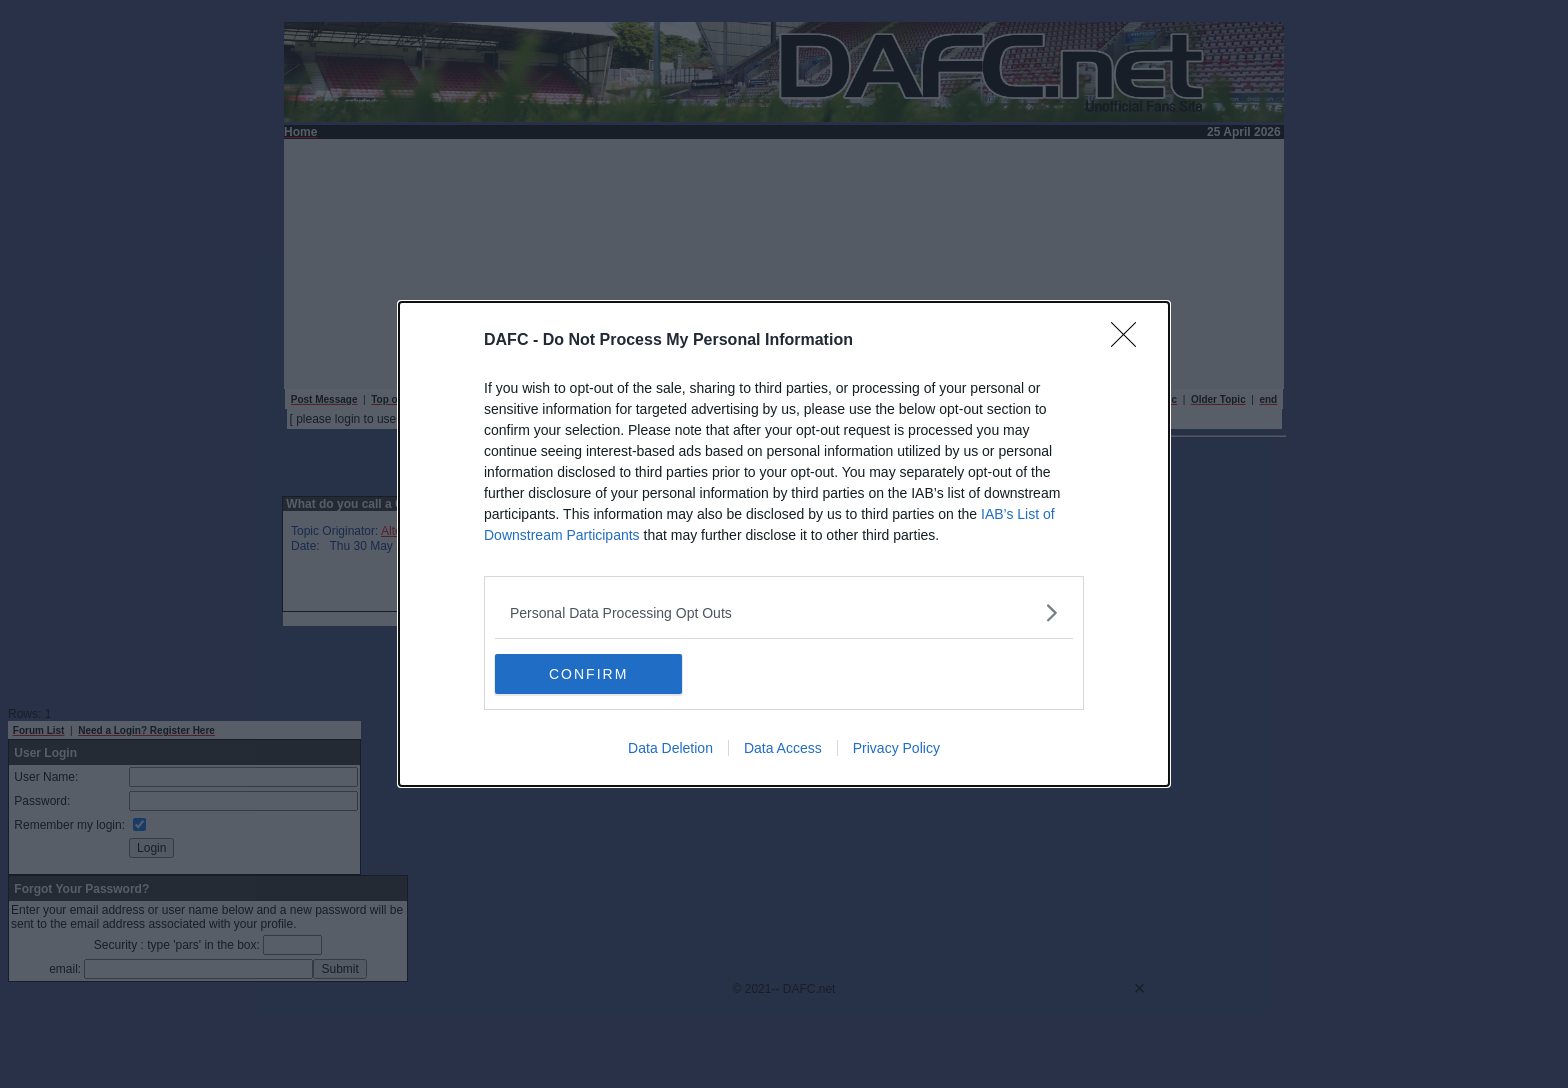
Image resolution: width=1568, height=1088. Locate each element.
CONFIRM (589, 674)
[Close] (1130, 341)
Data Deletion (670, 748)
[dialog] (784, 544)
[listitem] (784, 612)
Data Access (783, 748)
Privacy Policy (896, 748)
